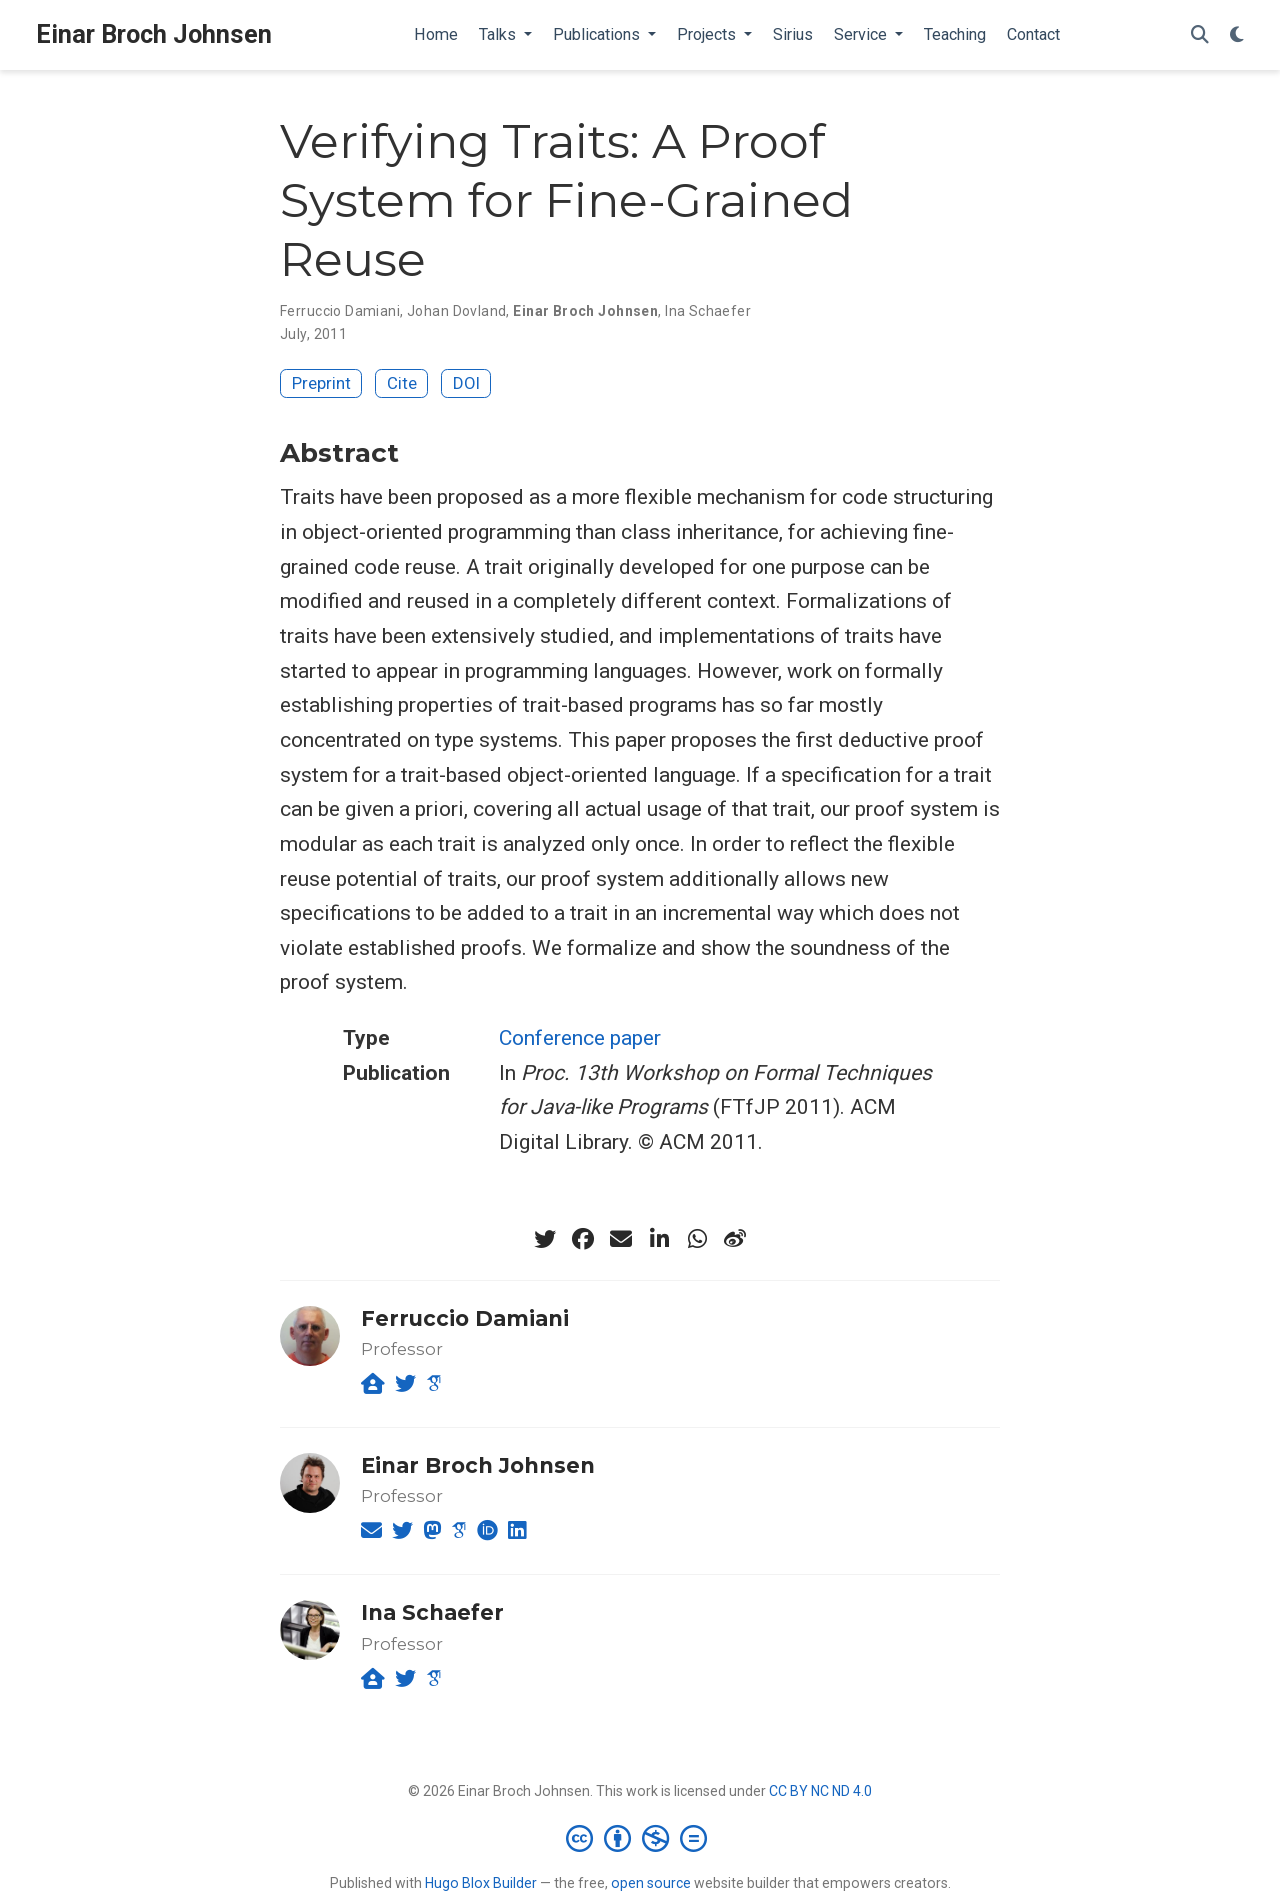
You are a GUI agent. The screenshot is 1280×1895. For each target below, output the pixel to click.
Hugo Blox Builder (481, 1883)
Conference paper (580, 1038)
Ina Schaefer (708, 311)
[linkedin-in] (659, 1239)
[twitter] (545, 1239)
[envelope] (621, 1239)
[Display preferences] (1237, 35)
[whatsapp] (697, 1239)
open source (651, 1883)
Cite (402, 383)
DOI (466, 383)
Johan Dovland (456, 311)
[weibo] (735, 1239)
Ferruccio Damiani (340, 311)
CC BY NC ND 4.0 (820, 1791)
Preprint (321, 383)
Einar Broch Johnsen (154, 34)
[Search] (1200, 35)
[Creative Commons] (640, 1838)
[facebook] (583, 1239)
